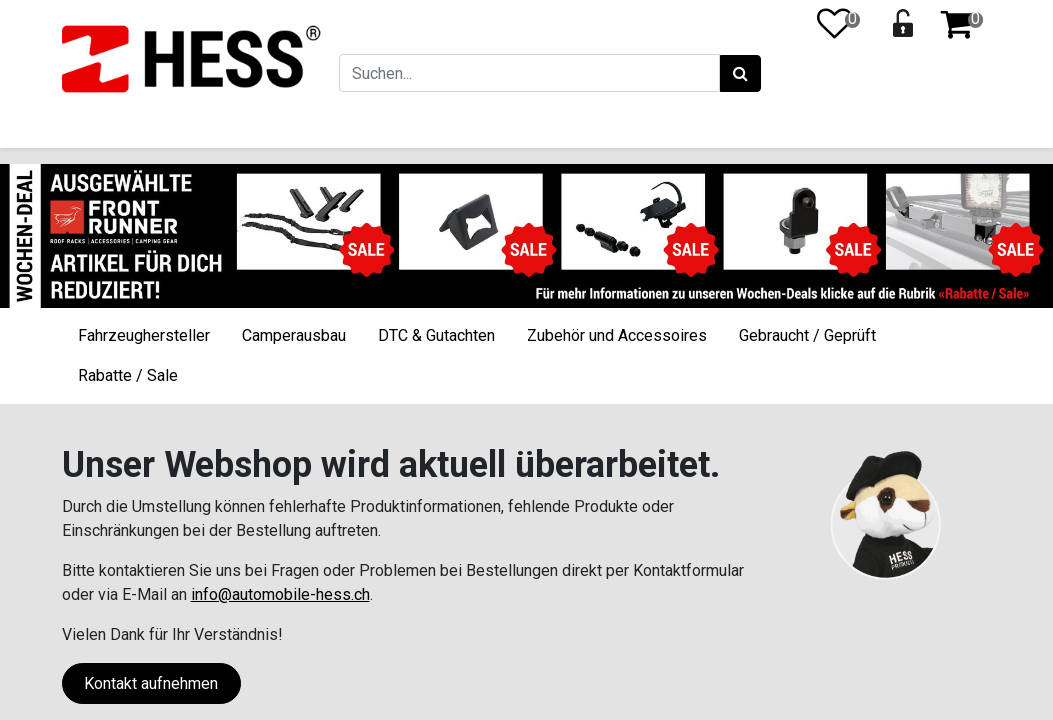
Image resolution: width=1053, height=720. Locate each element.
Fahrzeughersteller (144, 335)
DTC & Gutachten (436, 335)
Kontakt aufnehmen (151, 683)
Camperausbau (294, 335)
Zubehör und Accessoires (617, 335)
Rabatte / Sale (128, 375)
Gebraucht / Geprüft (807, 335)
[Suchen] (738, 74)
